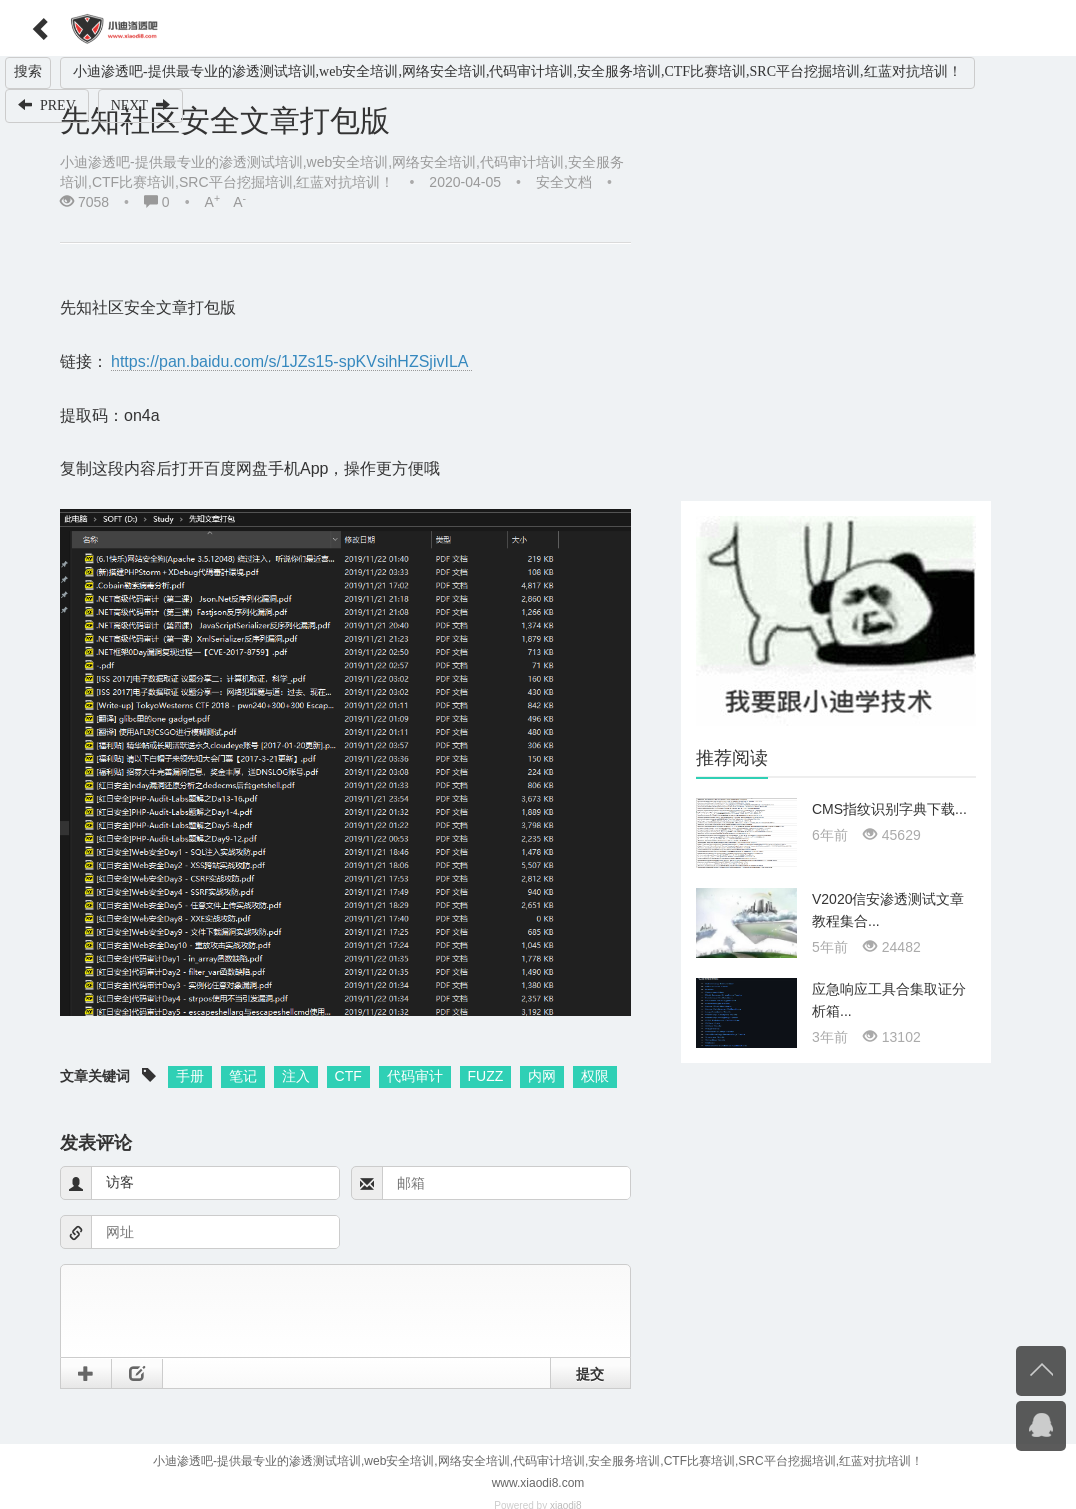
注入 (296, 1076)
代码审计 (415, 1076)
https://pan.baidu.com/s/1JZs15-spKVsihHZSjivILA (291, 361)
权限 (595, 1076)
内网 (542, 1076)
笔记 (243, 1076)
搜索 (28, 71)
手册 (190, 1076)
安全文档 (564, 182)
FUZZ (486, 1076)
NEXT (140, 105)
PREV (47, 105)
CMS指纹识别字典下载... (889, 809)
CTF (348, 1076)
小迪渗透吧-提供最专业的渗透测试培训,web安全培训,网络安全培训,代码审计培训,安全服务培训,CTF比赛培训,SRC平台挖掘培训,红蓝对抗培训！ (517, 71)
